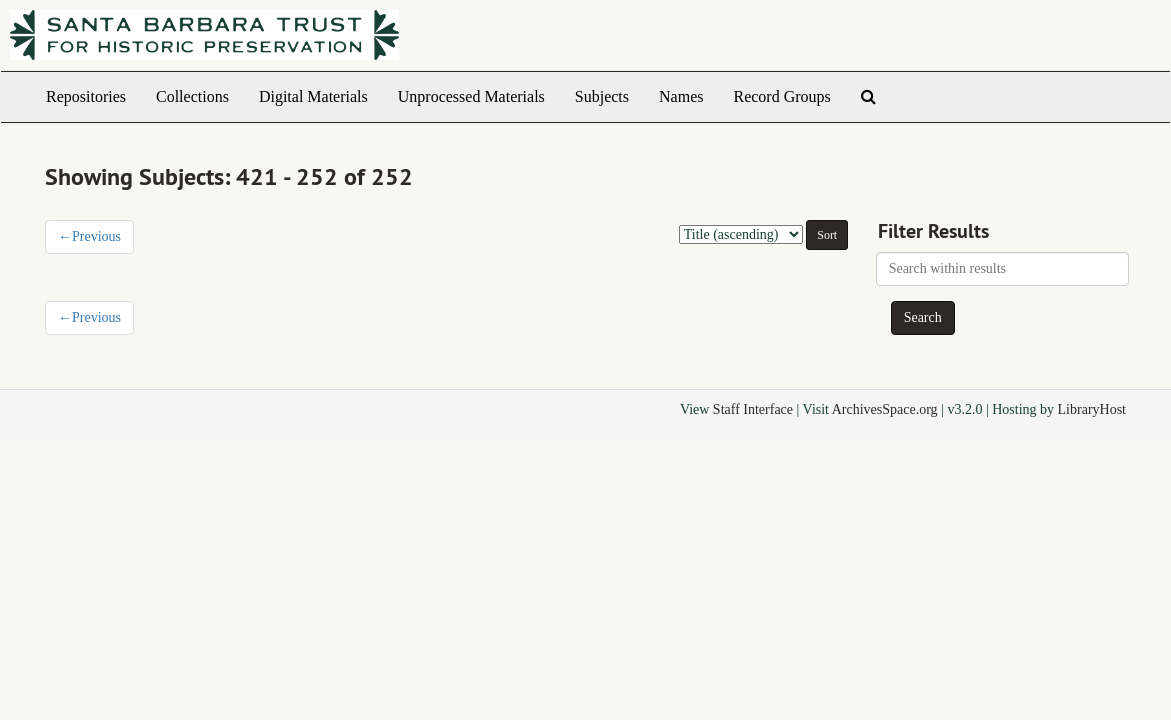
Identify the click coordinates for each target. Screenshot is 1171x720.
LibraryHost (1092, 409)
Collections (192, 96)
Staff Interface (753, 409)
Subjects (602, 96)
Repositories (86, 96)
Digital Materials (313, 96)
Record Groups (781, 96)
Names (681, 96)
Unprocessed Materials (471, 96)
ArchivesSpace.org (885, 409)
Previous (89, 236)
